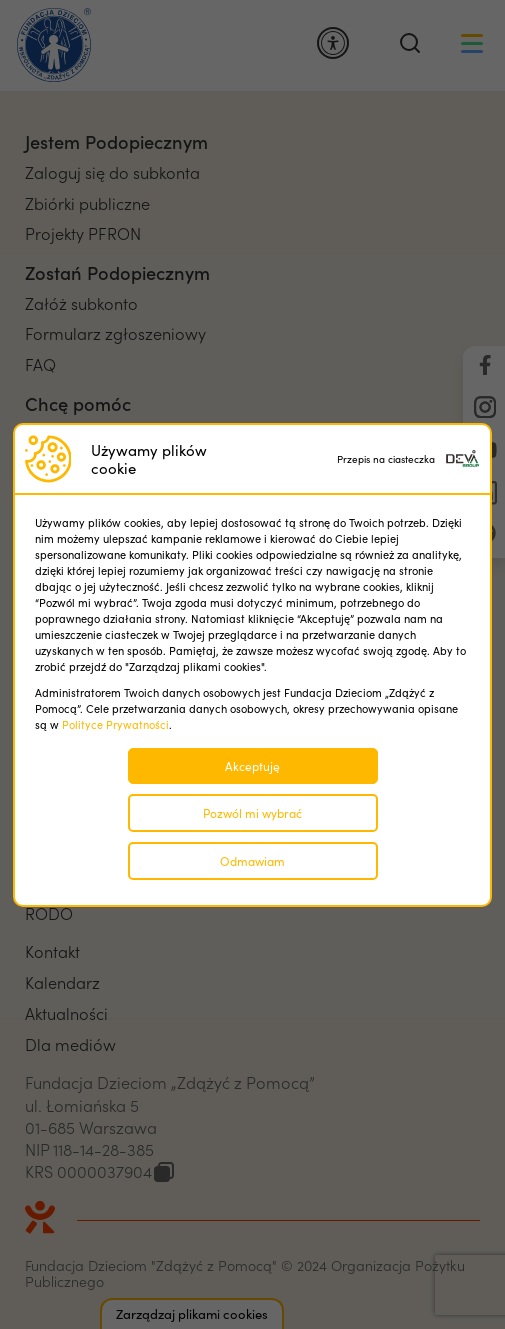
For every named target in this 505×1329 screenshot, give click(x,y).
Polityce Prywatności (115, 724)
